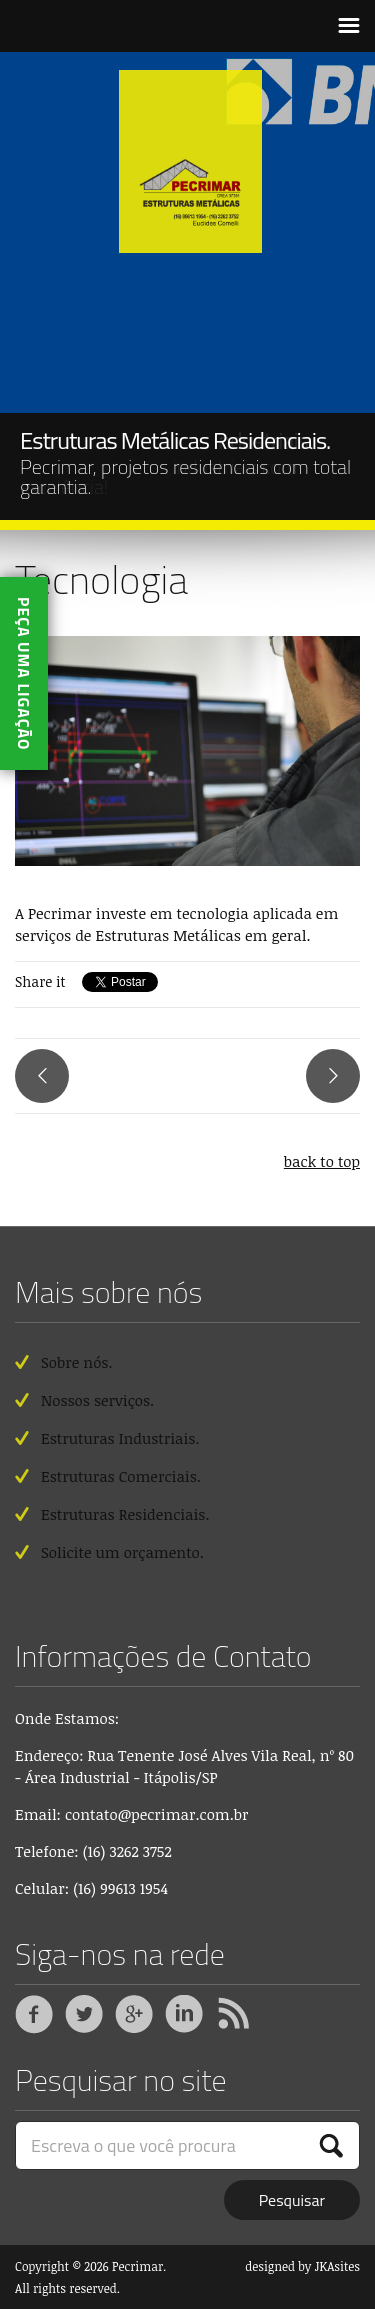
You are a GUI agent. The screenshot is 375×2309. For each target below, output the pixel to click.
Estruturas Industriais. (120, 1438)
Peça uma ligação (24, 673)
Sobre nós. (76, 1362)
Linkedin (184, 2015)
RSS (234, 2015)
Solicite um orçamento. (122, 1552)
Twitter (84, 2015)
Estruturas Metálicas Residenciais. (175, 440)
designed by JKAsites (302, 2266)
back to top (322, 1161)
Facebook (34, 2015)
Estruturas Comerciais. (121, 1476)
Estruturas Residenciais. (125, 1514)
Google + (134, 2015)
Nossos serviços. (97, 1400)
